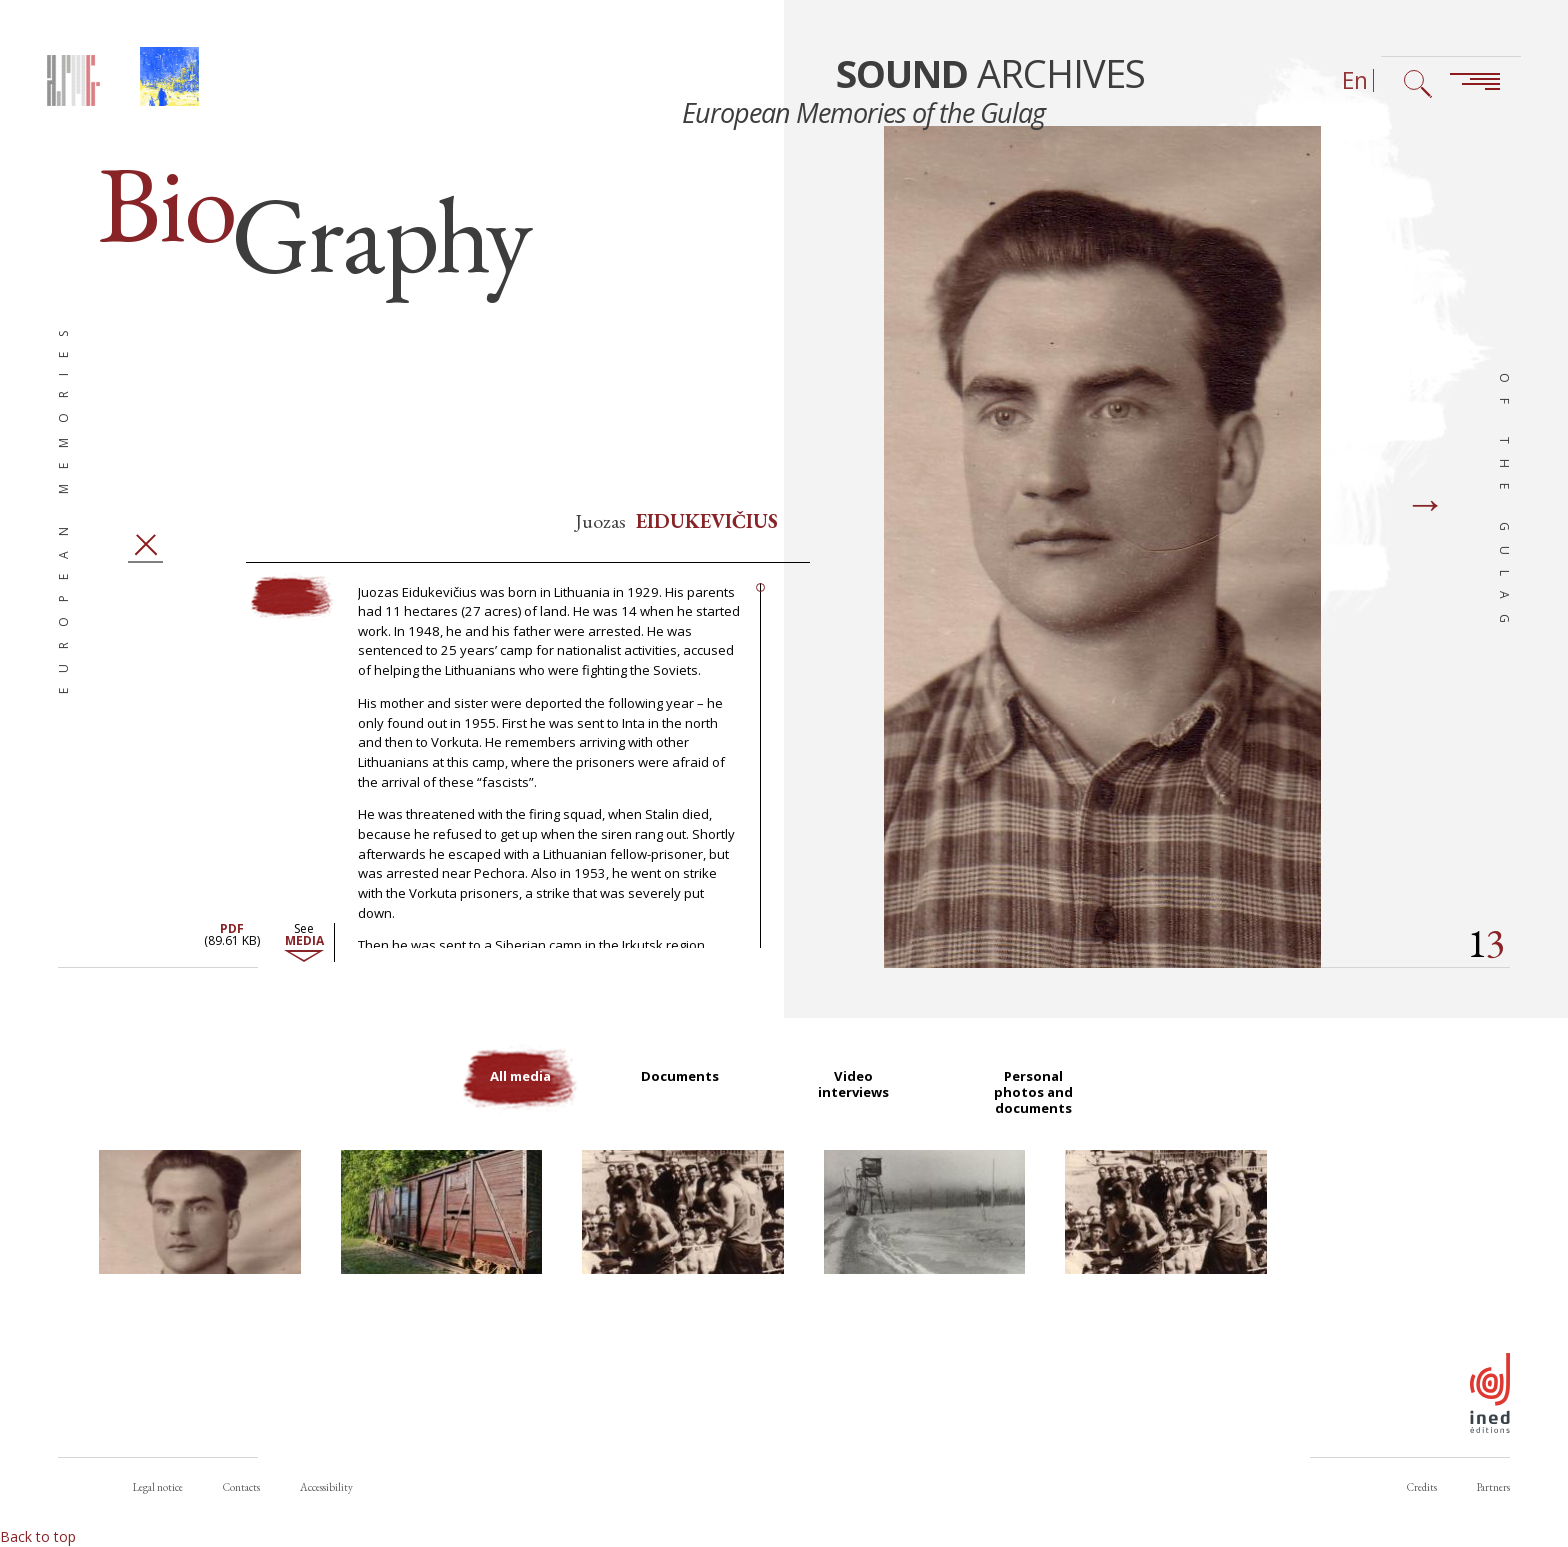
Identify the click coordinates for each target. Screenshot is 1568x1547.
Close (146, 563)
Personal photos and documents (1039, 1113)
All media (517, 1095)
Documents (682, 1095)
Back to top (38, 1536)
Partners (1493, 1487)
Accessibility (326, 1487)
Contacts (241, 1487)
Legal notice (158, 1487)
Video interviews (859, 1104)
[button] (200, 1235)
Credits (1422, 1487)
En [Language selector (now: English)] (1355, 80)
